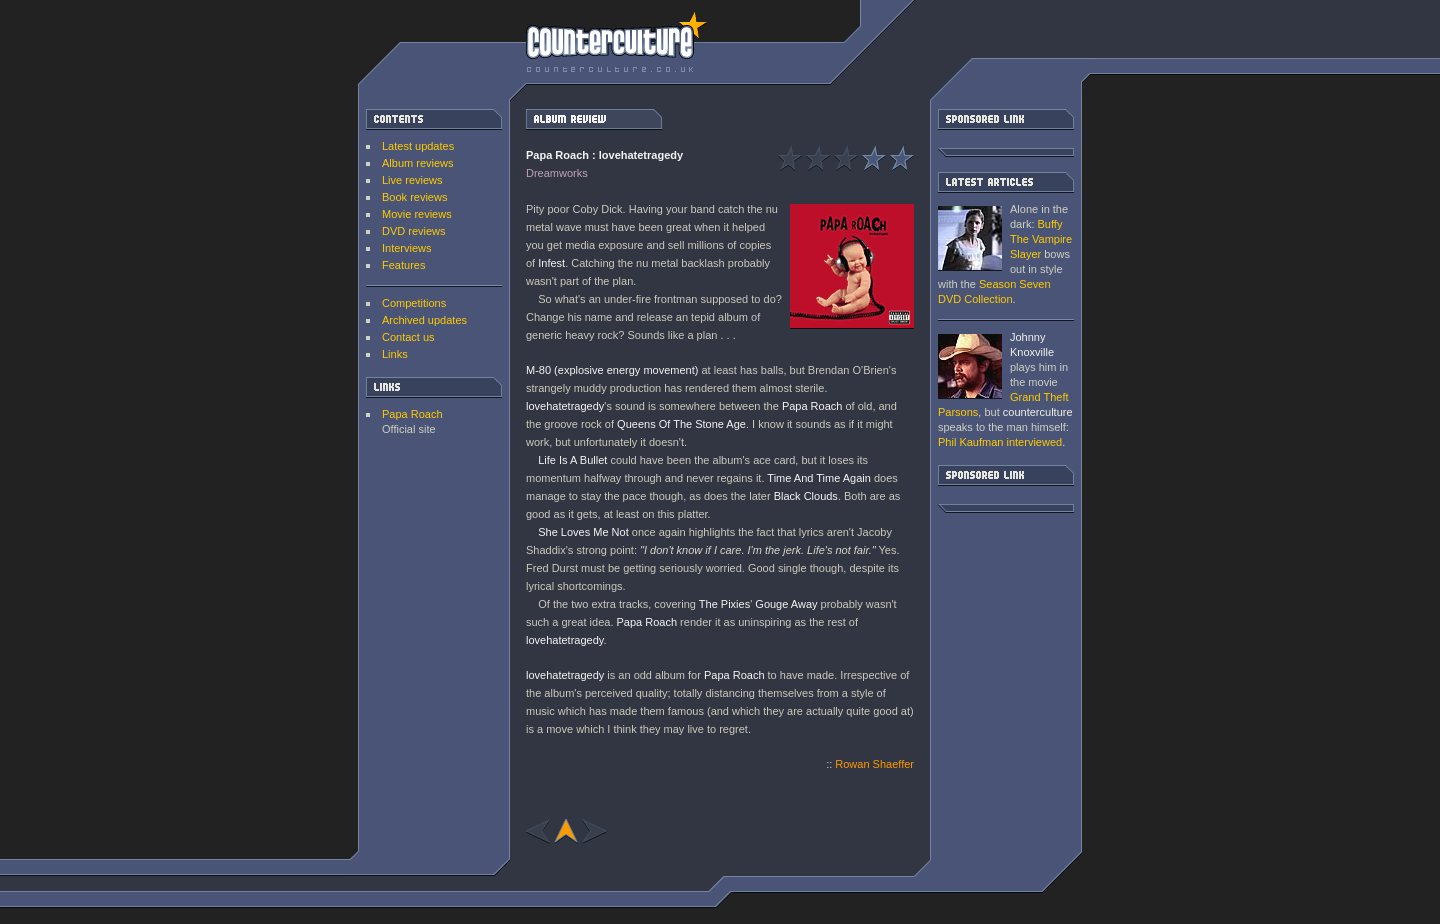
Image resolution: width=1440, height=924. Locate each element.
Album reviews (418, 163)
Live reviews (412, 180)
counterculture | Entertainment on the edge (616, 42)
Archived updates (424, 320)
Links (395, 354)
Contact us (408, 337)
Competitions (414, 303)
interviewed (1000, 442)
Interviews (407, 248)
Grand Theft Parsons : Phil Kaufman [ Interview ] (970, 366)
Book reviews (414, 197)
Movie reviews (417, 214)
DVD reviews (414, 231)
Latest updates (418, 146)
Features (403, 265)
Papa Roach (412, 414)
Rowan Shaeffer (874, 764)
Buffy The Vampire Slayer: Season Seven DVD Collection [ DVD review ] (970, 238)
